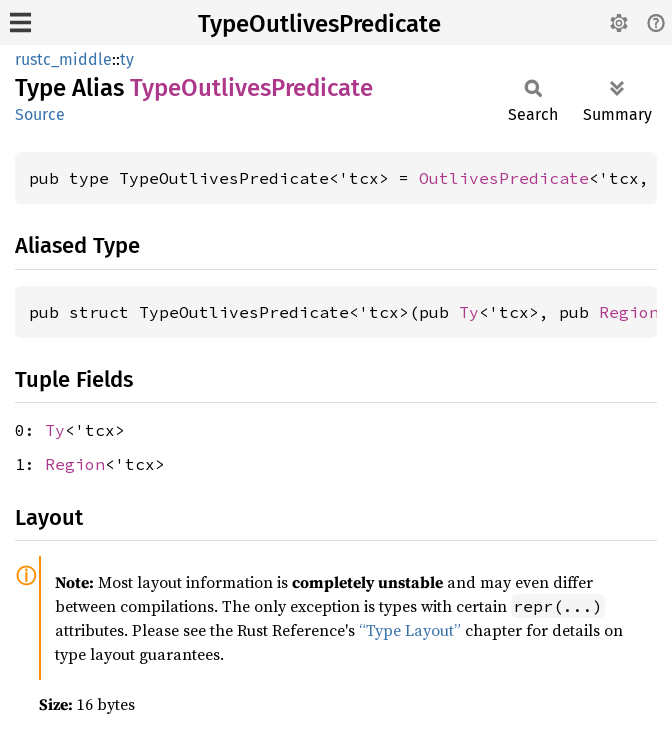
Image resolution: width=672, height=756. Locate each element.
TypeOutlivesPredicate (319, 24)
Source (40, 114)
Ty (469, 312)
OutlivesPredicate (504, 178)
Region (629, 312)
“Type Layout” (410, 630)
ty (127, 59)
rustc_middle (63, 59)
